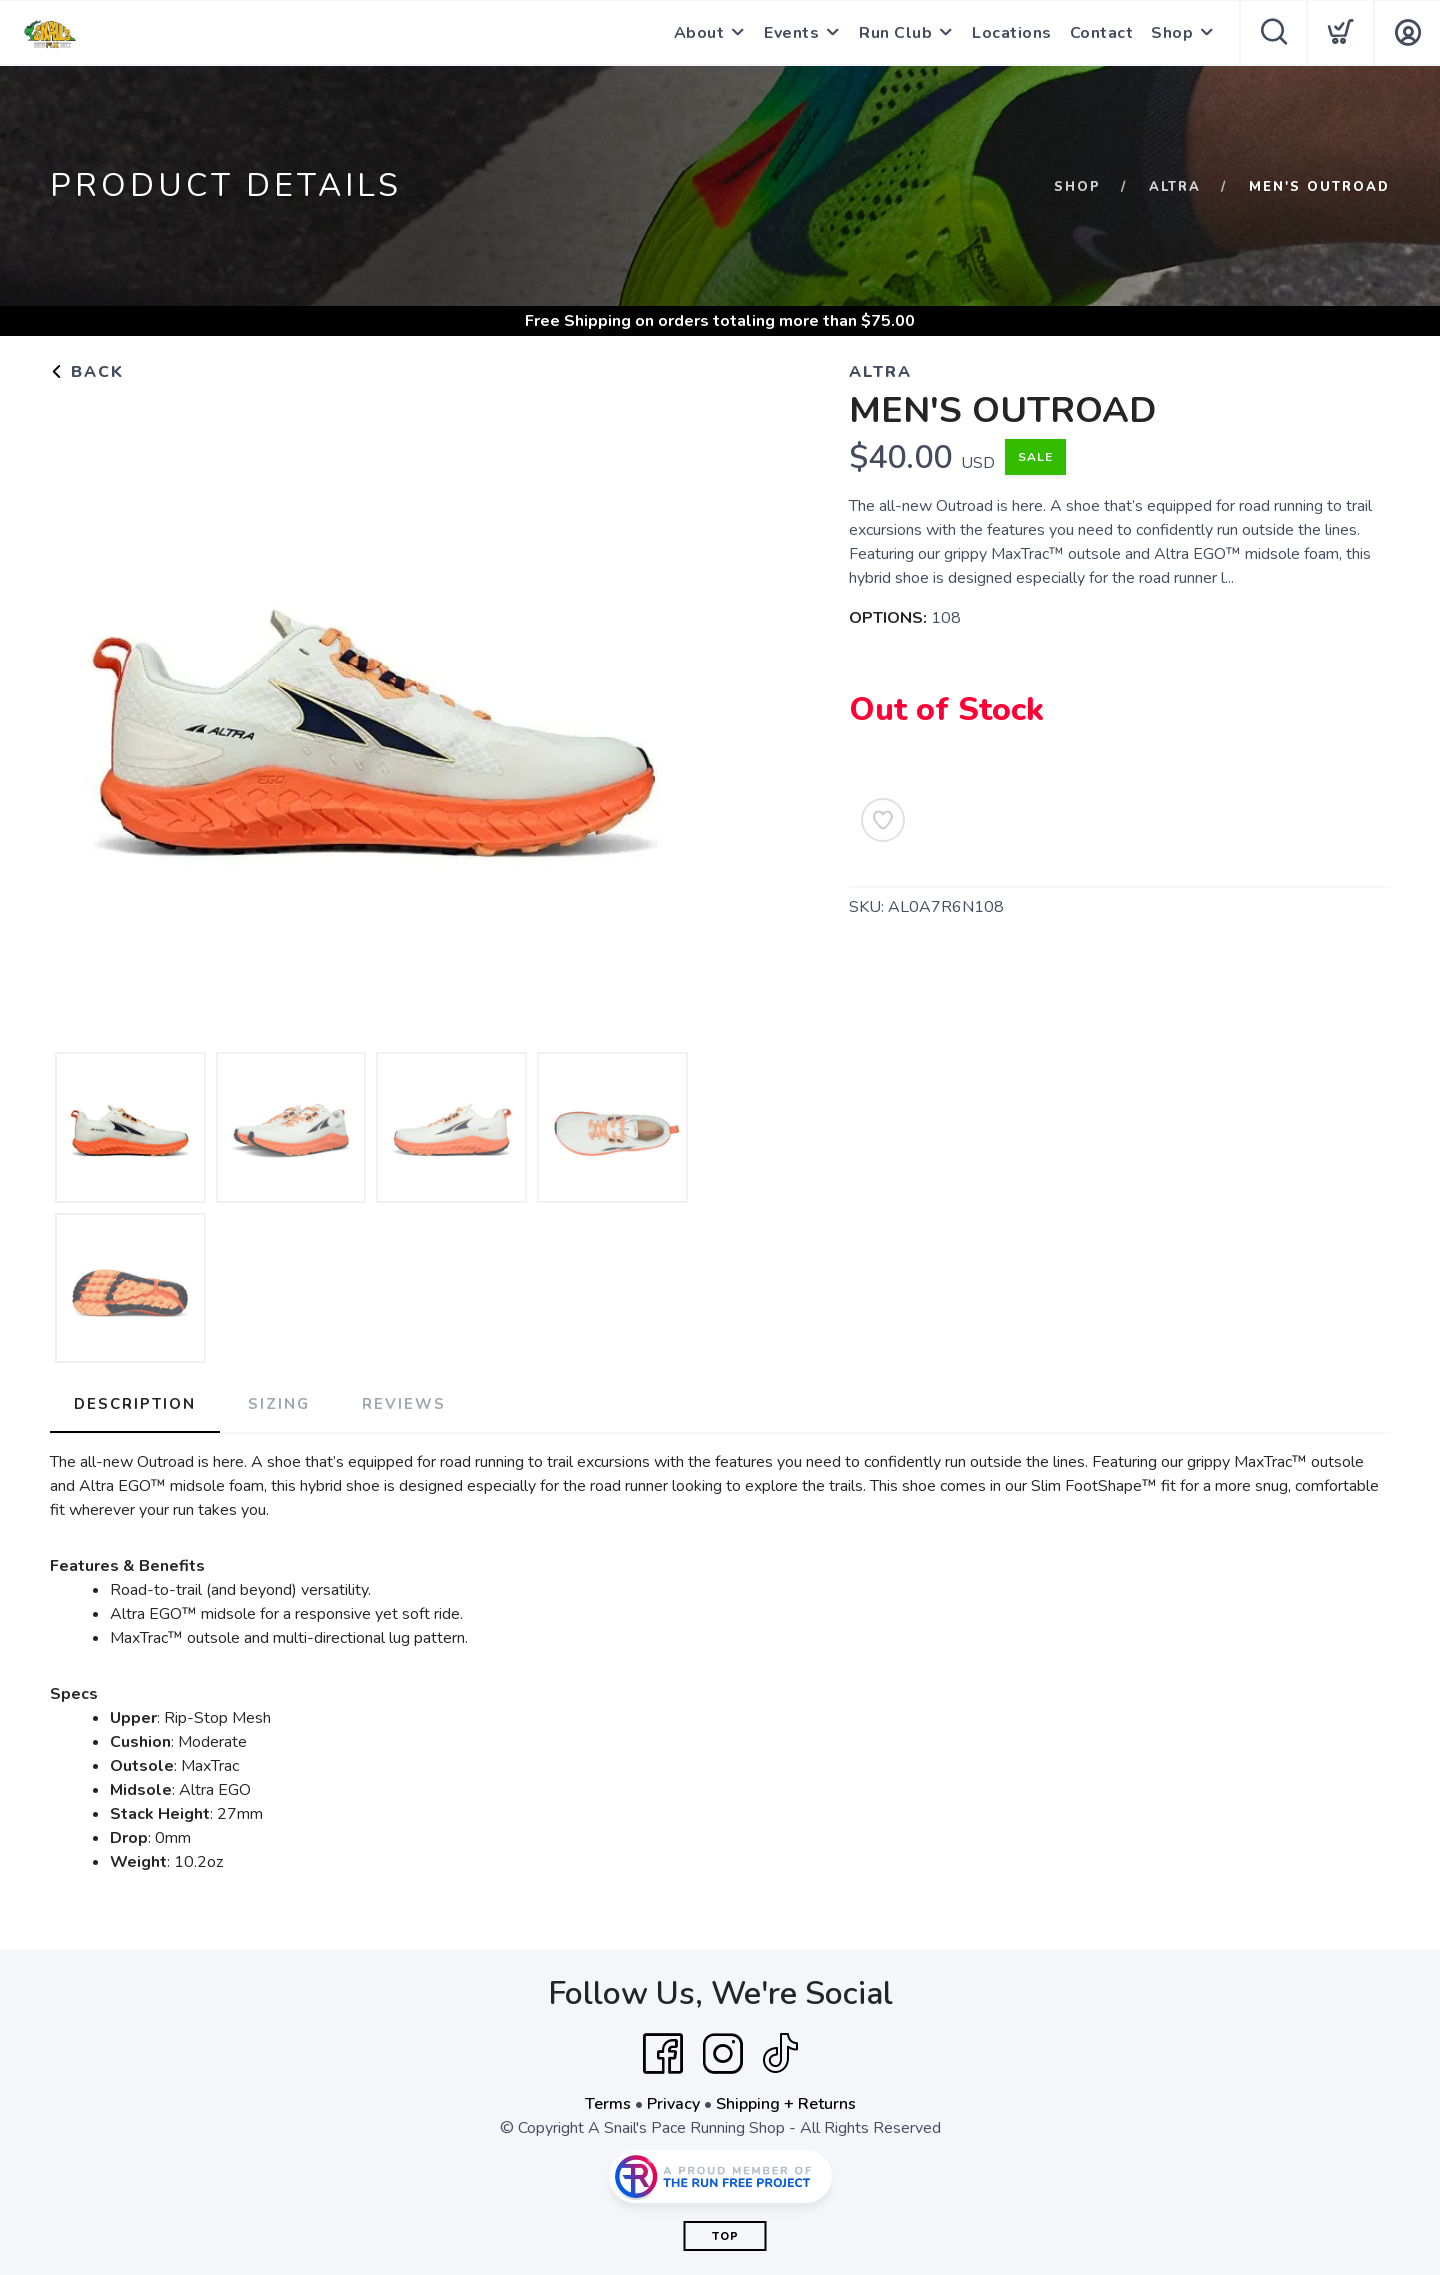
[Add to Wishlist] (883, 820)
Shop (1172, 33)
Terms (608, 2104)
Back (87, 372)
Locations (1012, 33)
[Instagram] (723, 2054)
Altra (1175, 187)
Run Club (895, 33)
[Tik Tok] (780, 2054)
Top (725, 2236)
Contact (1102, 33)
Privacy (673, 2104)
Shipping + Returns (786, 2104)
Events (791, 33)
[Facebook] (663, 2054)
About (699, 33)
